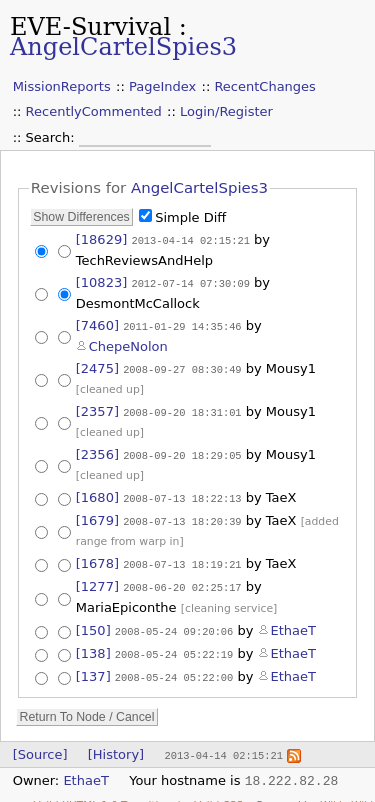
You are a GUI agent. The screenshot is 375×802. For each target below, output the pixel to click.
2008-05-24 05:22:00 (174, 666)
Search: (52, 137)
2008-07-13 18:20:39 (182, 514)
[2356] (97, 449)
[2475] (97, 365)
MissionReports (62, 86)
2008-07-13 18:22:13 (182, 492)
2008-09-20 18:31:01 (182, 408)
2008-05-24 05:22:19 (174, 644)
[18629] (102, 239)
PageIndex (162, 86)
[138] (93, 643)
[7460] (97, 323)
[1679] (97, 513)
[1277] (97, 578)
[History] (116, 742)
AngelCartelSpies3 (123, 47)
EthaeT (293, 621)
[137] (93, 665)
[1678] (97, 556)
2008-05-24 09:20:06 (174, 622)
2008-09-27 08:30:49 (182, 366)
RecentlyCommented (94, 111)
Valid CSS (218, 792)
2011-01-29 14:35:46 (182, 324)
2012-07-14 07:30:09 (190, 282)
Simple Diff (190, 217)
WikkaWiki (346, 792)
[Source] (40, 742)
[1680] (97, 491)
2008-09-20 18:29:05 (182, 450)
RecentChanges (264, 86)
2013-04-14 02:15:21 (190, 240)
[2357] (97, 407)
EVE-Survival (90, 27)
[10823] (102, 281)
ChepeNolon (128, 343)
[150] (93, 621)
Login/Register (226, 111)
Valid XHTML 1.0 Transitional (107, 792)
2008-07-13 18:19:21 (182, 557)
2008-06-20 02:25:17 (182, 579)
